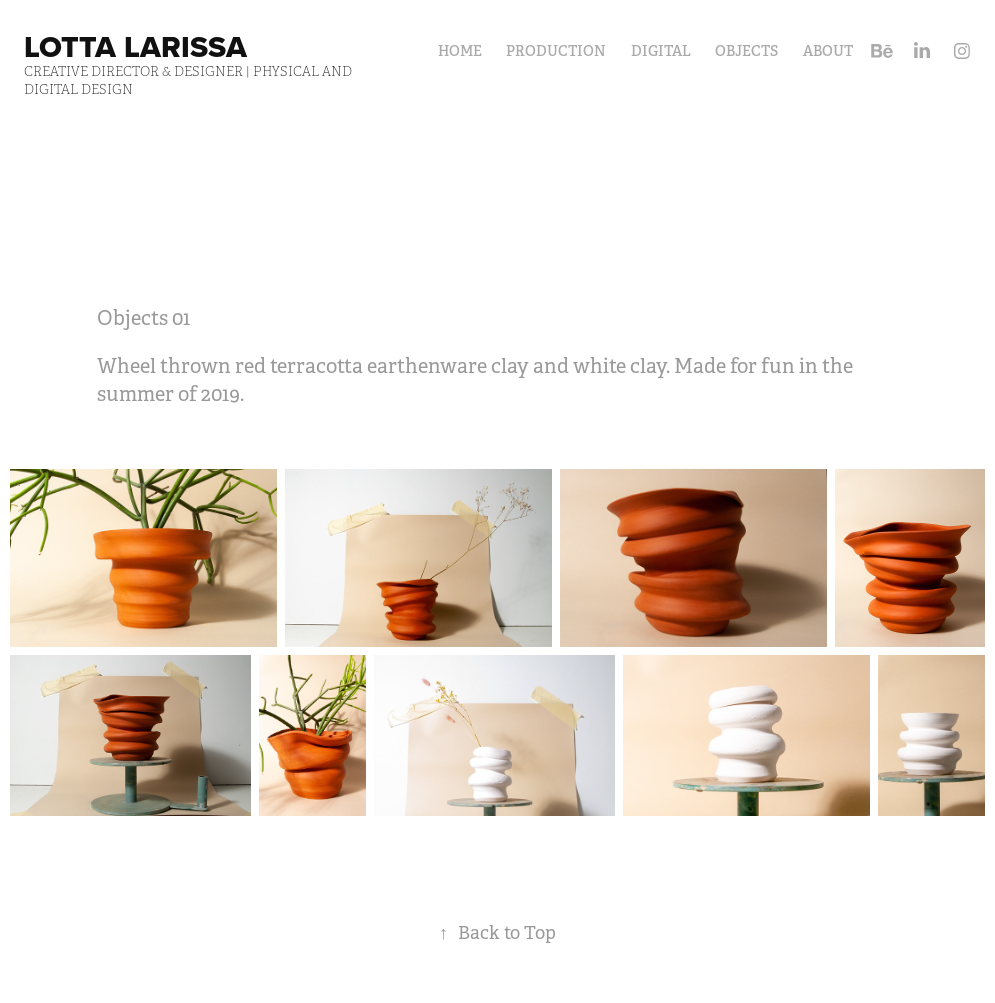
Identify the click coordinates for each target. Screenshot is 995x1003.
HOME (460, 51)
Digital (661, 51)
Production (556, 51)
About (828, 51)
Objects (746, 51)
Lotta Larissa (135, 46)
